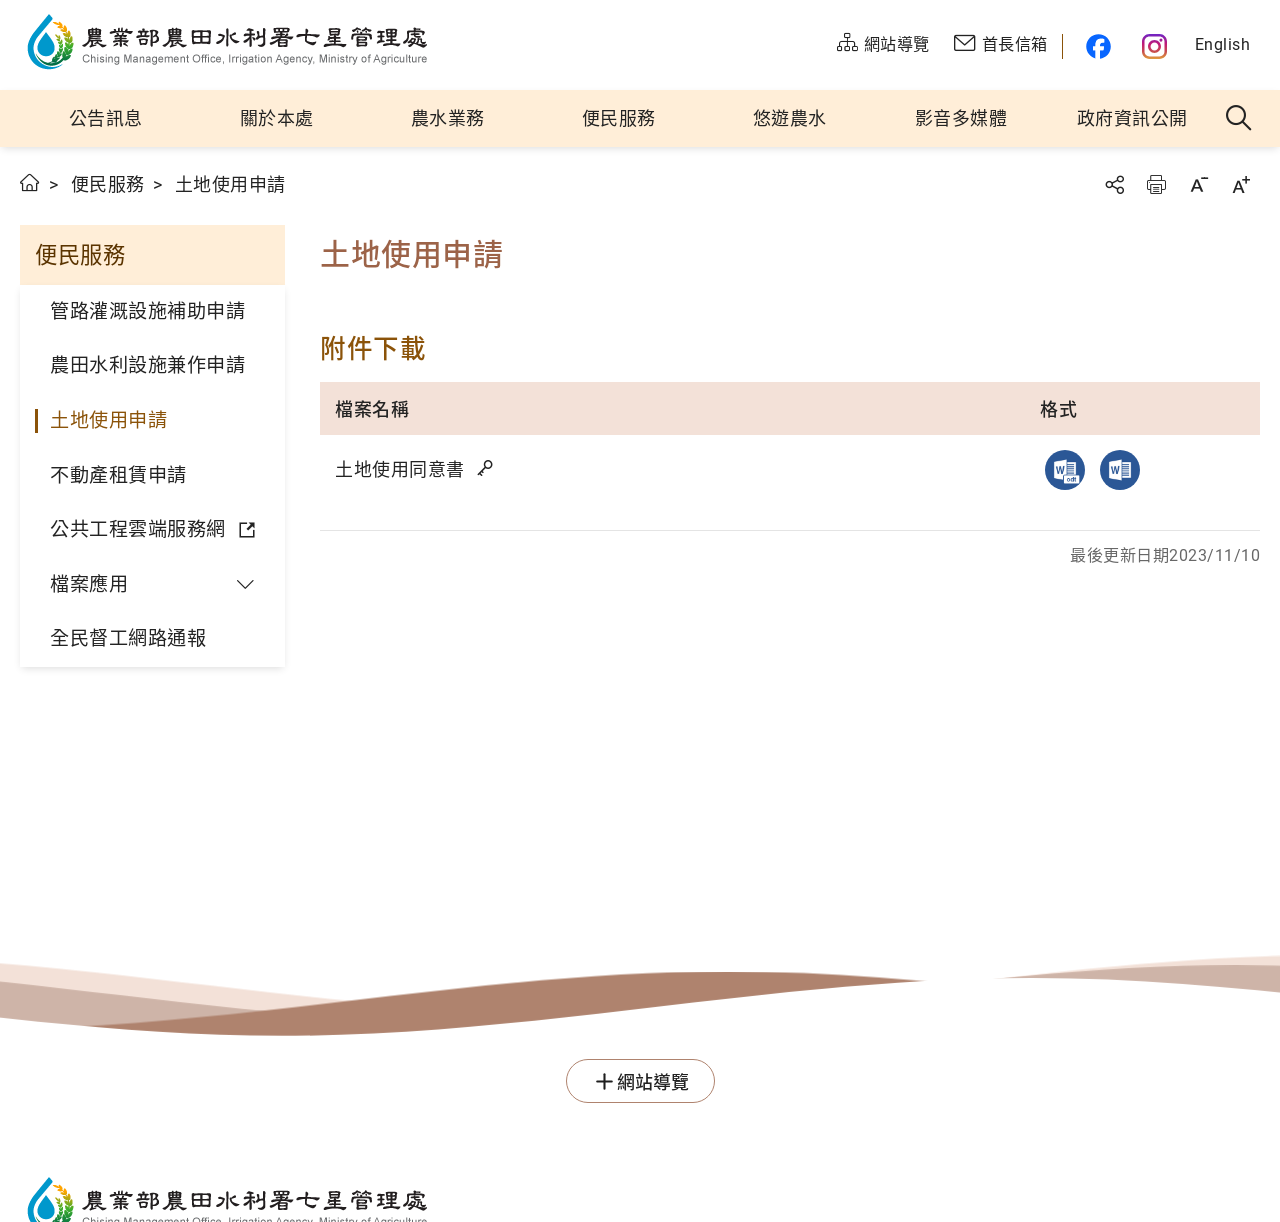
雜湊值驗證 (487, 468)
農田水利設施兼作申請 (147, 365)
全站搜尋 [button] (1239, 119)
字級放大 (1241, 184)
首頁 (30, 182)
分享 (1114, 184)
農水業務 (448, 118)
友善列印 (1156, 184)
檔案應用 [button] (89, 584)
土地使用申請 (108, 420)
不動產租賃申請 (118, 475)
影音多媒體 (961, 118)
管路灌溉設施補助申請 (147, 311)
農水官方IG (1155, 46)
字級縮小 (1199, 184)
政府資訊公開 (1132, 118)
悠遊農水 (790, 118)
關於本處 (277, 118)
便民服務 (619, 118)
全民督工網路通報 (128, 638)
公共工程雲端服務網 (138, 529)
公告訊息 (106, 118)
